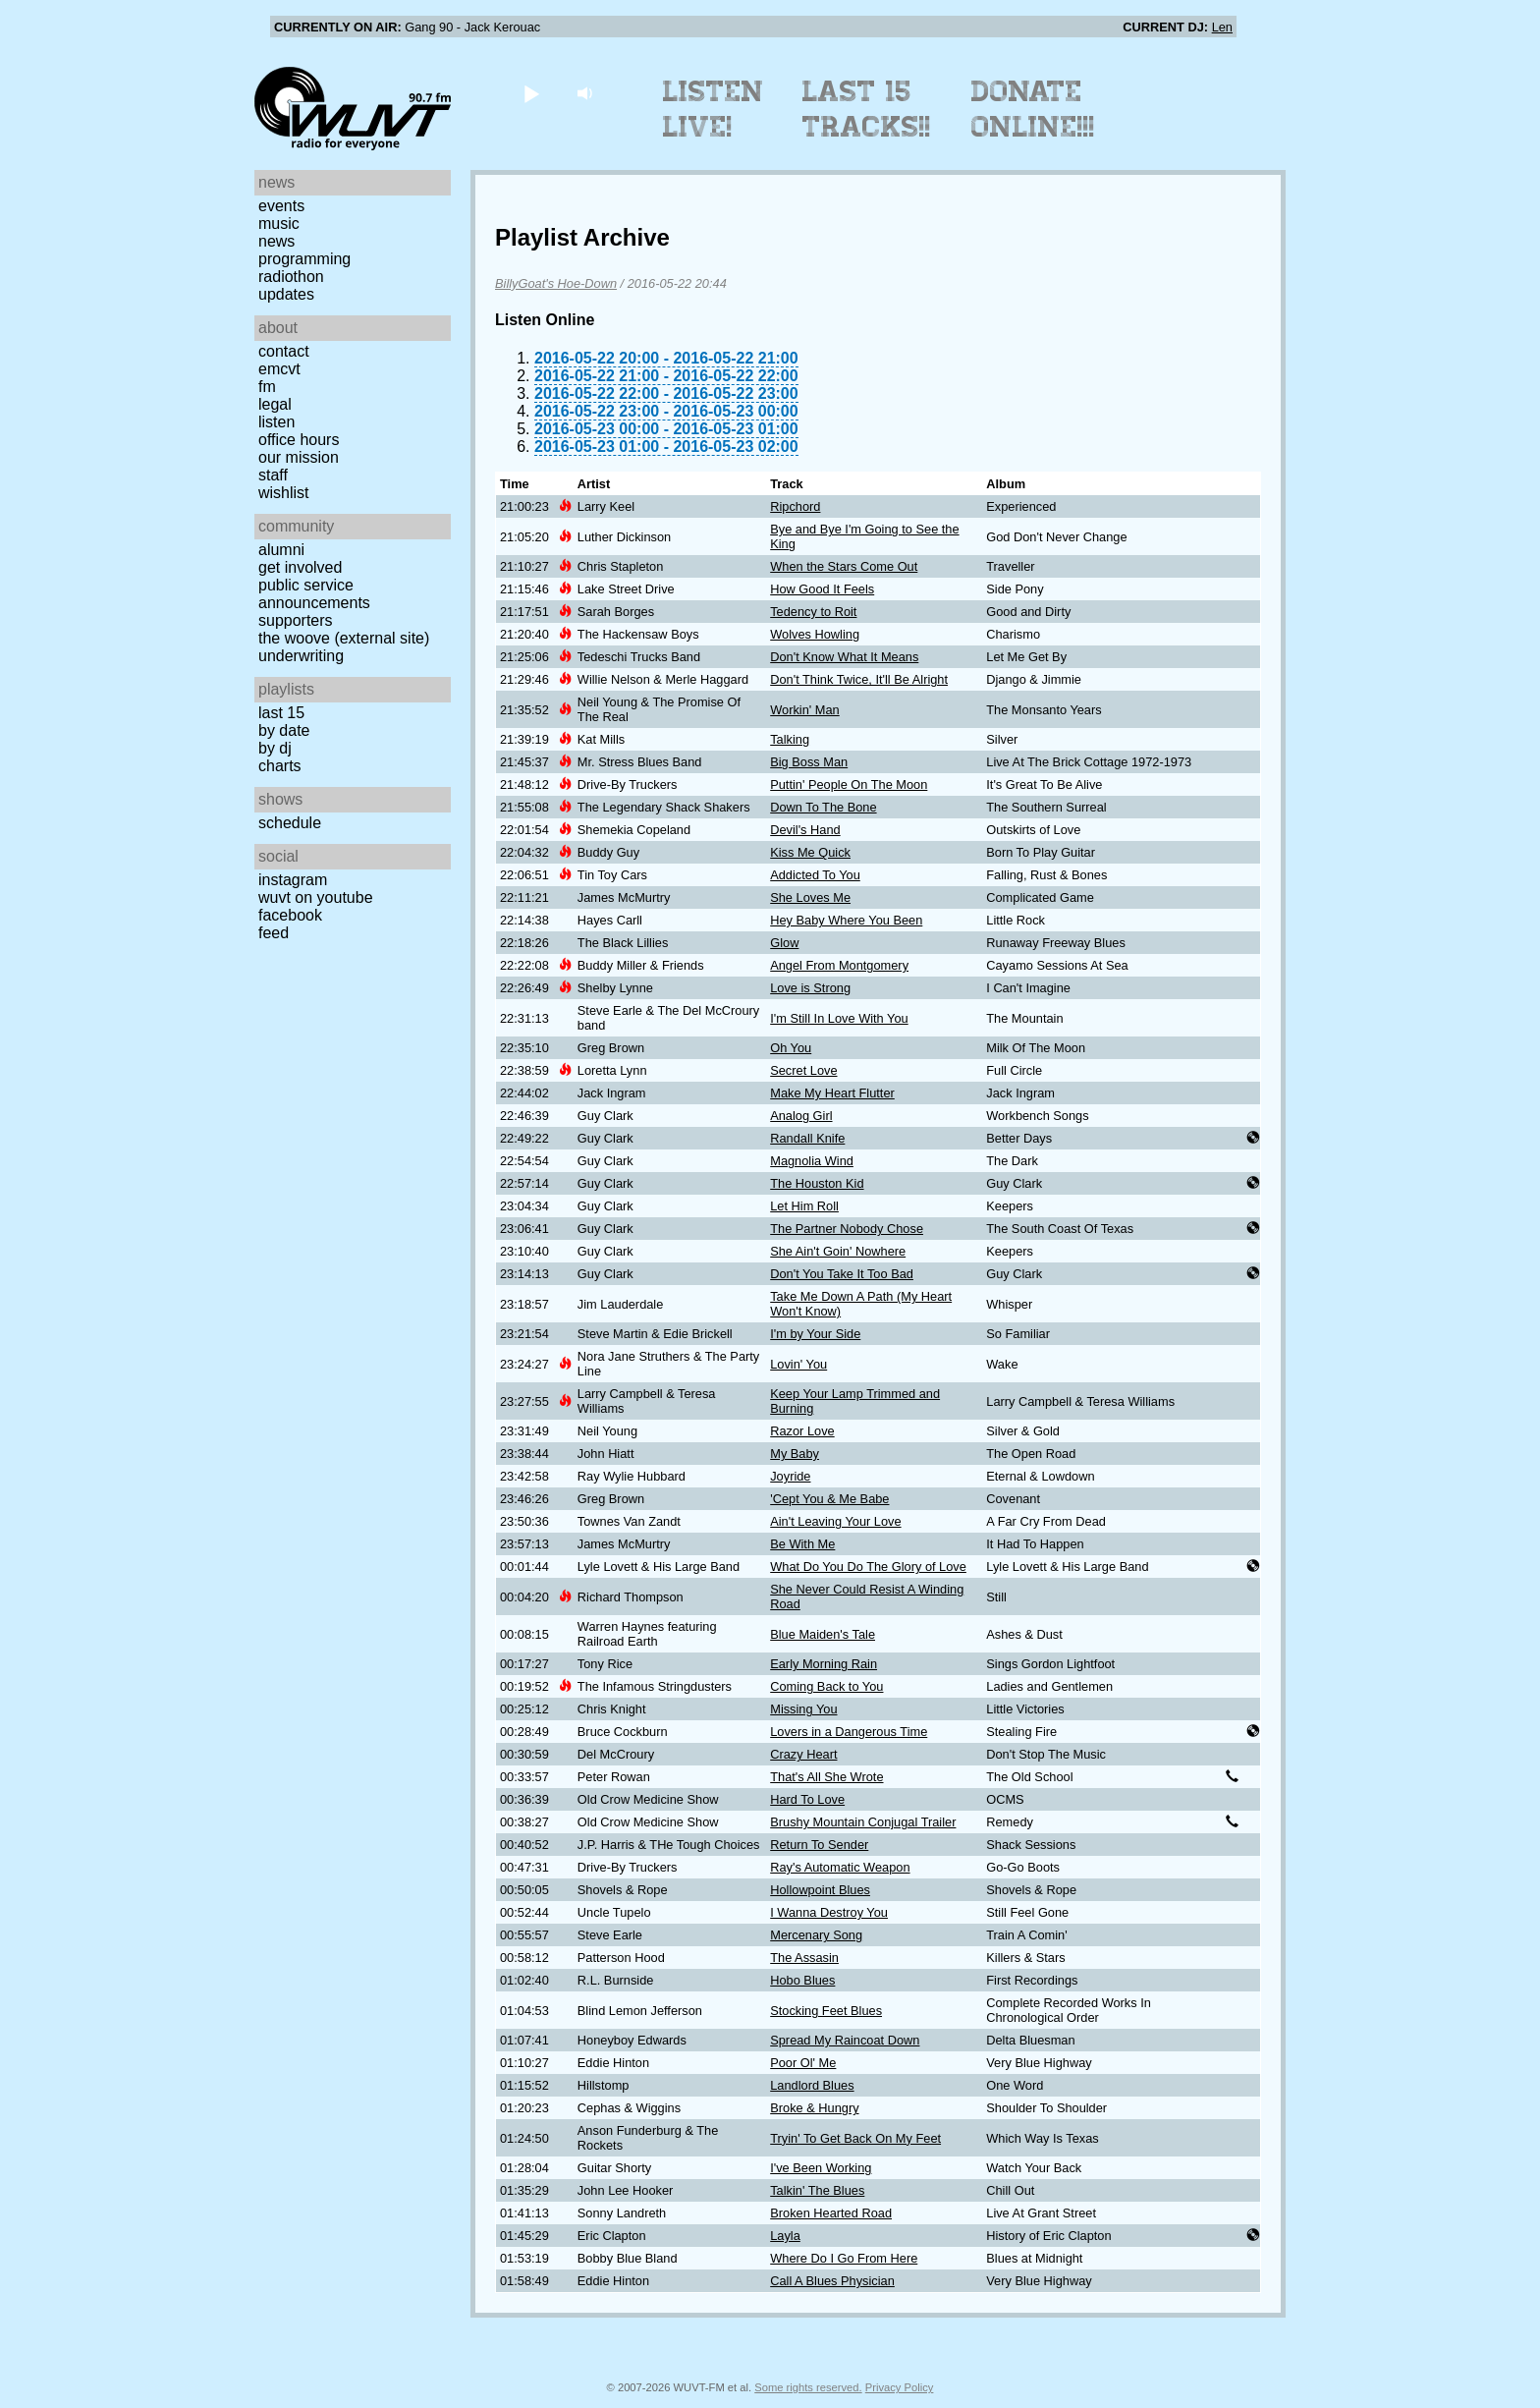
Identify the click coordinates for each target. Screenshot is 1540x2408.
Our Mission (298, 457)
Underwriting (301, 655)
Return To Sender (819, 1844)
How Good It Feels (822, 589)
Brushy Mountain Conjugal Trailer (863, 1822)
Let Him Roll (804, 1206)
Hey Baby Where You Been (846, 920)
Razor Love (802, 1431)
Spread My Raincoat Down (844, 2040)
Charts (280, 765)
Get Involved (300, 567)
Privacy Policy (899, 2387)
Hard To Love (807, 1799)
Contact (283, 351)
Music (279, 223)
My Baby (794, 1453)
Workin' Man (804, 709)
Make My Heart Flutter (832, 1093)
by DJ (275, 748)
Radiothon (291, 276)
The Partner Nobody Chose (846, 1228)
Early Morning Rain (823, 1663)
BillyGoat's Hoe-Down (556, 283)
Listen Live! (713, 109)
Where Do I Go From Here (843, 2258)
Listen (276, 422)
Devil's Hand (805, 829)
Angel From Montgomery (839, 965)
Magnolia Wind (811, 1160)
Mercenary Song (816, 1935)
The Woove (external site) (343, 638)
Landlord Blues (811, 2085)
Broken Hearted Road (831, 2213)
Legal (275, 404)
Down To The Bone (823, 807)
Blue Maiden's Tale (822, 1634)
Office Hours (298, 439)
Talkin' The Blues (817, 2190)
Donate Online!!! (1033, 109)
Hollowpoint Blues (820, 1889)
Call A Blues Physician (832, 2280)
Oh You (790, 1047)
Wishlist (283, 492)
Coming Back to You (826, 1686)
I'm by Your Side (815, 1333)
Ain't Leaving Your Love (835, 1521)
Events (281, 205)
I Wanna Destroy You (829, 1912)
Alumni (281, 549)
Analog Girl (801, 1115)
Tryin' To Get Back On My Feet (855, 2138)
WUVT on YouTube (315, 897)
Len (1222, 27)
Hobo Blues (802, 1980)
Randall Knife (807, 1138)
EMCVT (279, 369)
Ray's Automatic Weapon (839, 1867)
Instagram (292, 879)
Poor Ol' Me (803, 2062)
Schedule (289, 822)
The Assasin (804, 1957)
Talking (789, 739)
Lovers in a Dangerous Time (848, 1731)
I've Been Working (820, 2167)
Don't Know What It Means (844, 656)
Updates (286, 294)
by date (283, 730)
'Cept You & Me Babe (829, 1498)
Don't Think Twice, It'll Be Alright (859, 679)
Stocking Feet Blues (826, 2010)
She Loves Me (810, 897)
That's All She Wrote (826, 1776)
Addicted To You (815, 875)
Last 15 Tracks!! (866, 109)
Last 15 (281, 712)
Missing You (803, 1709)
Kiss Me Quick (810, 852)
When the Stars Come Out (843, 566)
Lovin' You (798, 1364)
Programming (304, 259)
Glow (784, 942)
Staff (273, 475)
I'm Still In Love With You (839, 1018)
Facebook (290, 915)
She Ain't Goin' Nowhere (838, 1251)
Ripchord (795, 506)
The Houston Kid (816, 1183)
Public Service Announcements (314, 594)
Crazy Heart (803, 1754)
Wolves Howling (814, 634)
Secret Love (803, 1070)
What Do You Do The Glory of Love (868, 1566)
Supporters (295, 620)
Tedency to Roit (813, 611)
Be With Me (802, 1544)
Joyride (790, 1476)
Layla (785, 2235)
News (276, 241)
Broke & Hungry (814, 2107)
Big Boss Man (809, 762)
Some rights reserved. (807, 2387)
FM (267, 386)
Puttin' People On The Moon (848, 784)
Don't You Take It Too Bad (841, 1273)
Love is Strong (810, 987)
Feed (273, 932)
